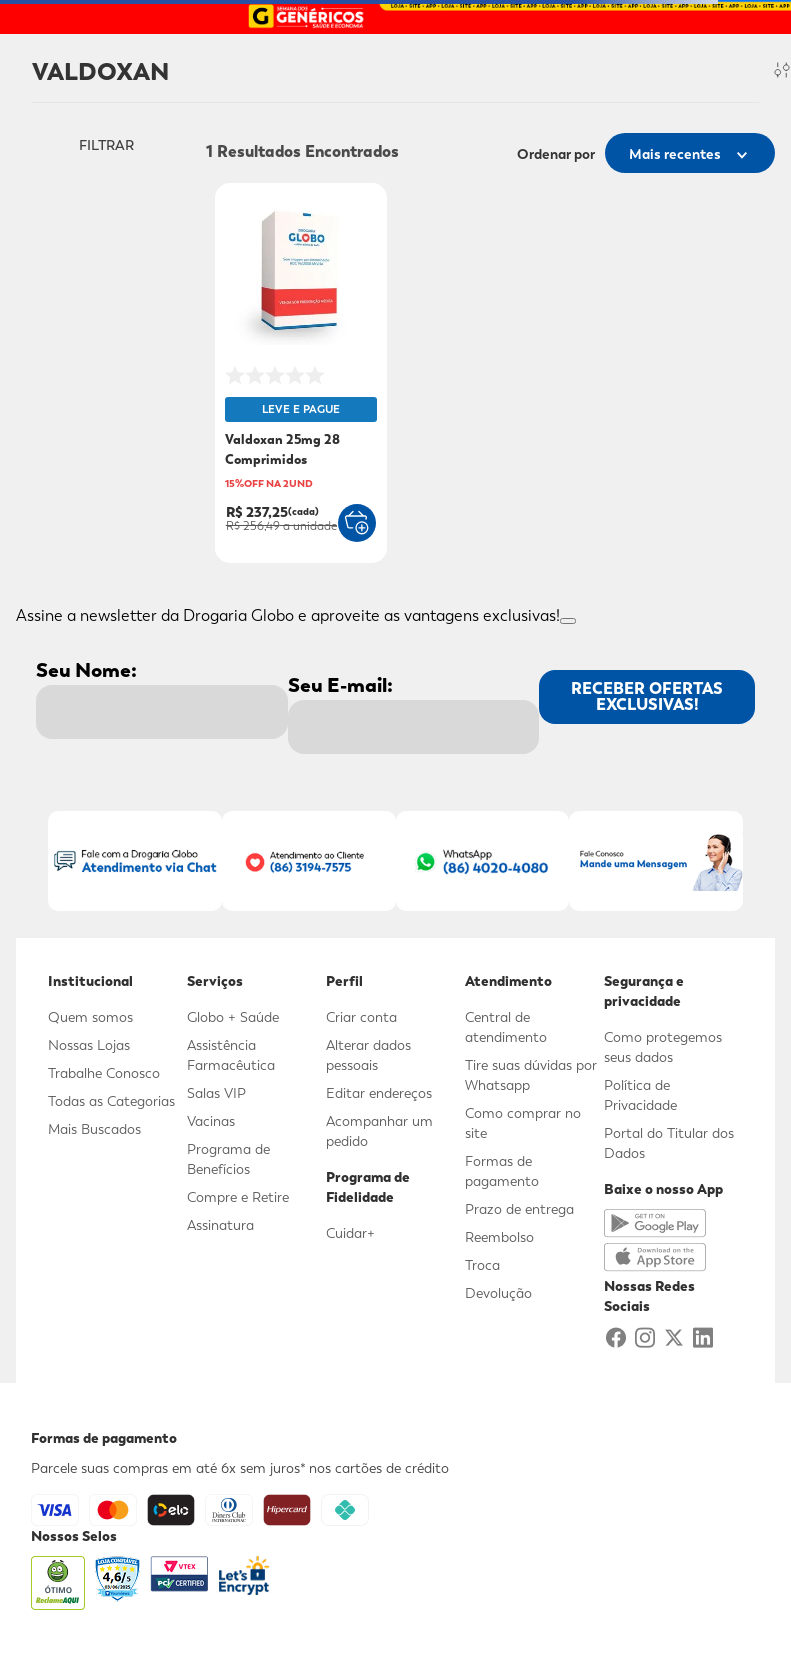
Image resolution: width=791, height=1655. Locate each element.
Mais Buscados (94, 1129)
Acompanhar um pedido (379, 1131)
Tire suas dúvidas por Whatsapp (531, 1075)
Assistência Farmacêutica (231, 1055)
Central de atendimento (506, 1027)
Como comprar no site (523, 1123)
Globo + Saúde (233, 1017)
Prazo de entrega (519, 1209)
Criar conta (361, 1017)
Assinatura (220, 1225)
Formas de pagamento (502, 1171)
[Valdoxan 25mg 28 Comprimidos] (301, 375)
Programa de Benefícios (228, 1159)
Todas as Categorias (111, 1101)
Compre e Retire (238, 1197)
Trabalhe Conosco (104, 1073)
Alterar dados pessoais (368, 1055)
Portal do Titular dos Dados (669, 1143)
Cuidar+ (350, 1233)
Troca (482, 1265)
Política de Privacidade (640, 1095)
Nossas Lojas (89, 1045)
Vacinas (211, 1121)
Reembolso (499, 1237)
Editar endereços (379, 1093)
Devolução (498, 1293)
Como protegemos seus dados (663, 1047)
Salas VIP (216, 1093)
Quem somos (90, 1017)
